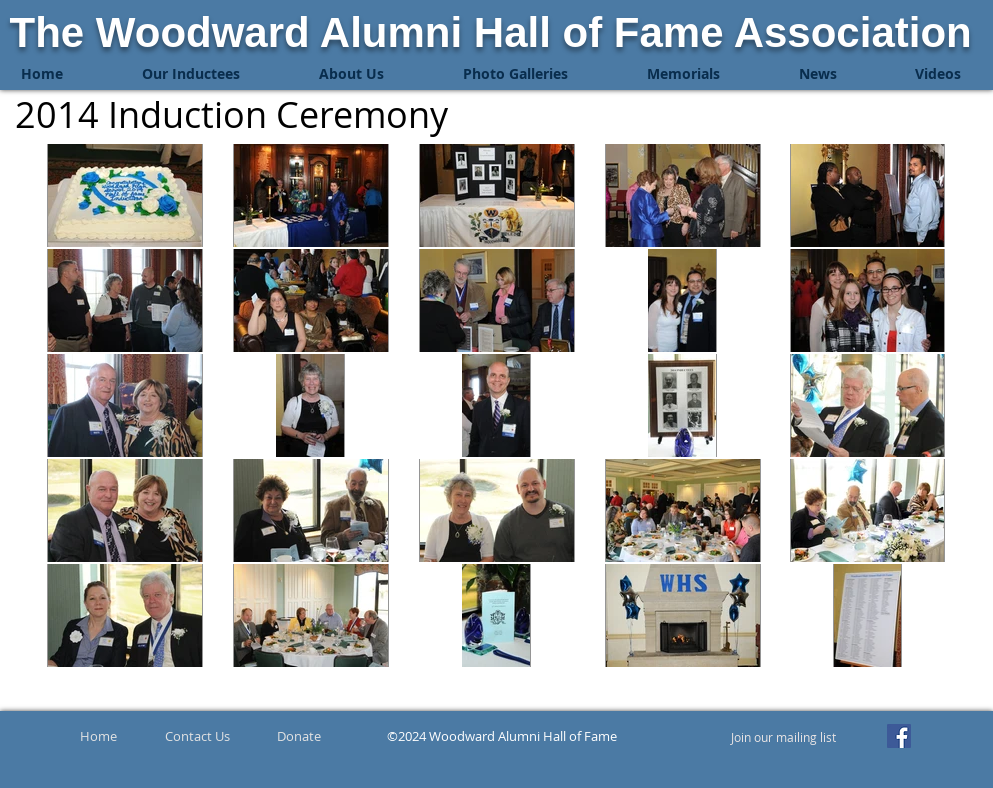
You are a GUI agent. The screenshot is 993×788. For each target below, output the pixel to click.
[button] (191, 74)
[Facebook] (899, 736)
